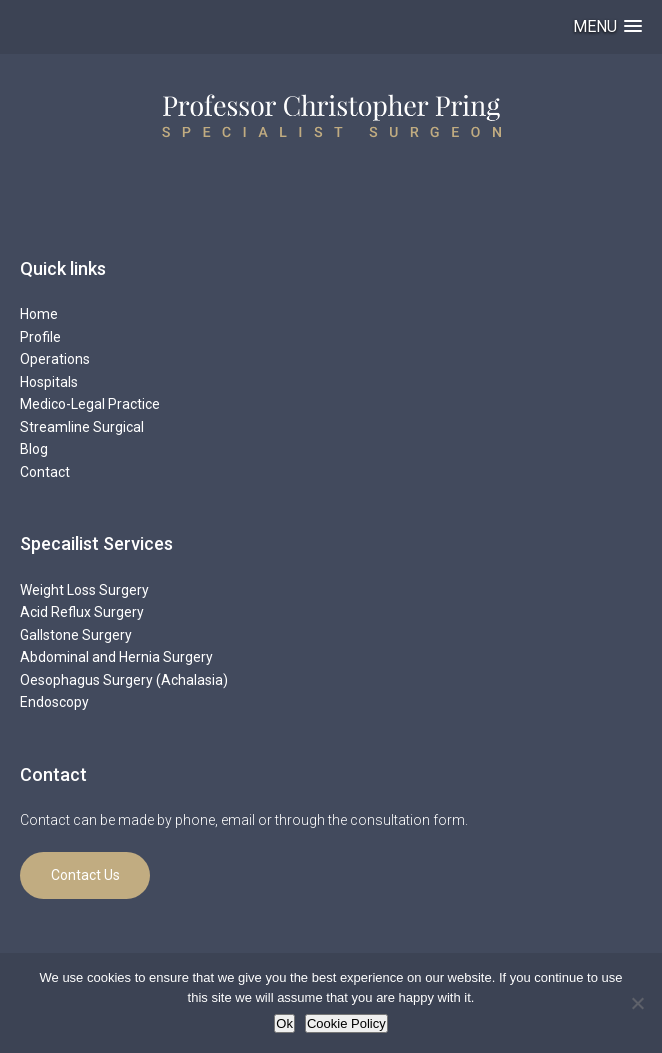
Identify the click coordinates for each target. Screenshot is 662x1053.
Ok (284, 1023)
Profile (40, 337)
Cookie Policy (346, 1023)
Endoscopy (54, 702)
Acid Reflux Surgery (82, 612)
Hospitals (49, 382)
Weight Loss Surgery (84, 590)
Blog (34, 449)
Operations (55, 359)
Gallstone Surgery (76, 635)
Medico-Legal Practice (90, 404)
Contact (45, 472)
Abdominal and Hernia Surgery (116, 657)
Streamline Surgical (82, 427)
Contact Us (85, 875)
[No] (637, 1003)
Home (39, 314)
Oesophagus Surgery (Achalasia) (124, 680)
